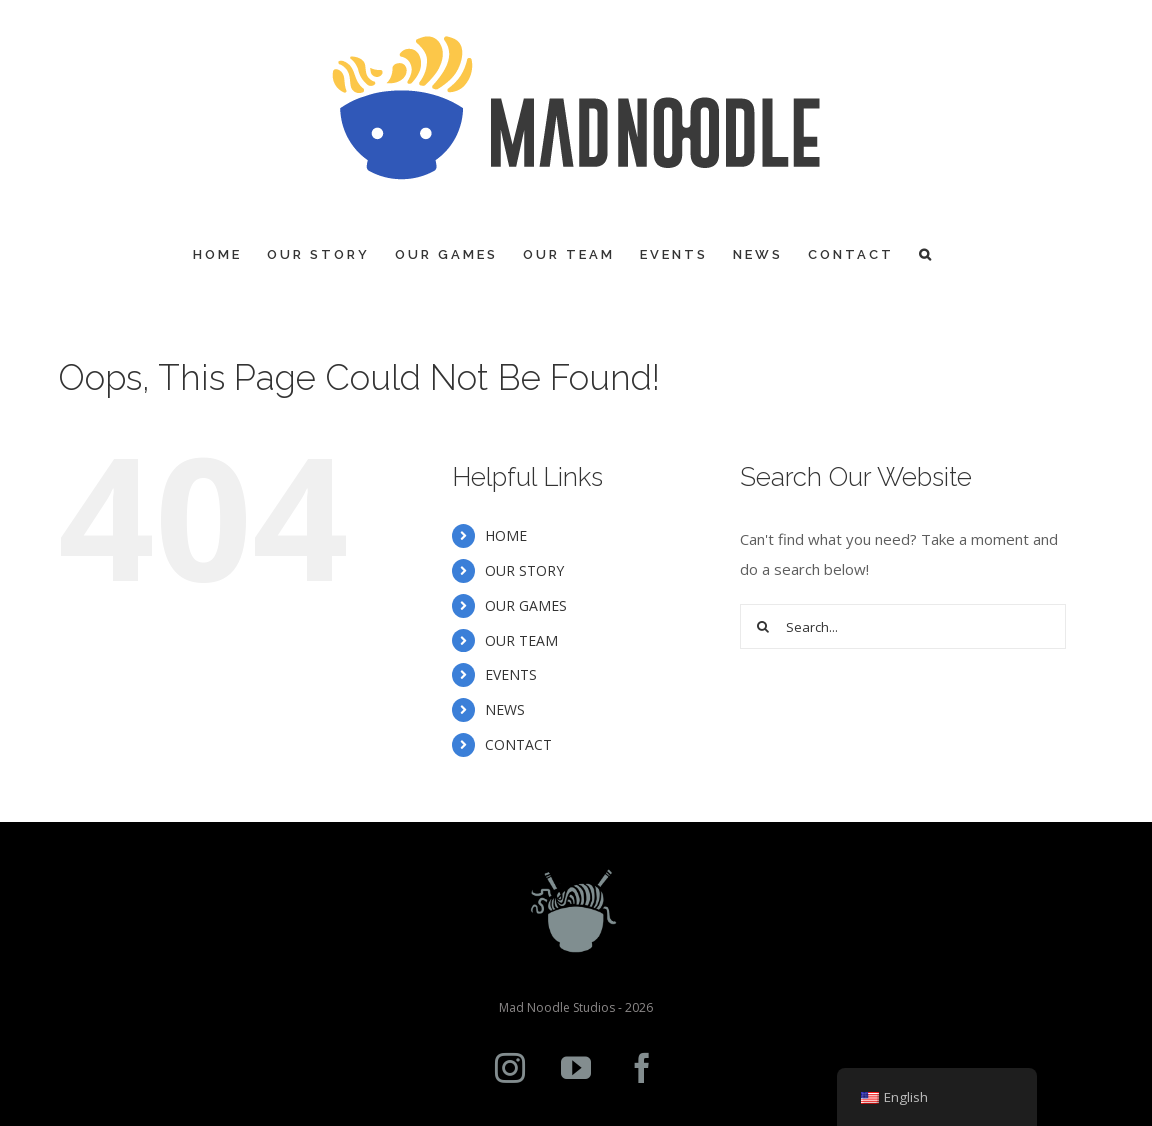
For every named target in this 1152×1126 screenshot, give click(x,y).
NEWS (505, 709)
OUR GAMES (526, 605)
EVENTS (511, 674)
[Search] (926, 254)
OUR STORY (524, 570)
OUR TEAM (521, 640)
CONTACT (518, 744)
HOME (506, 535)
